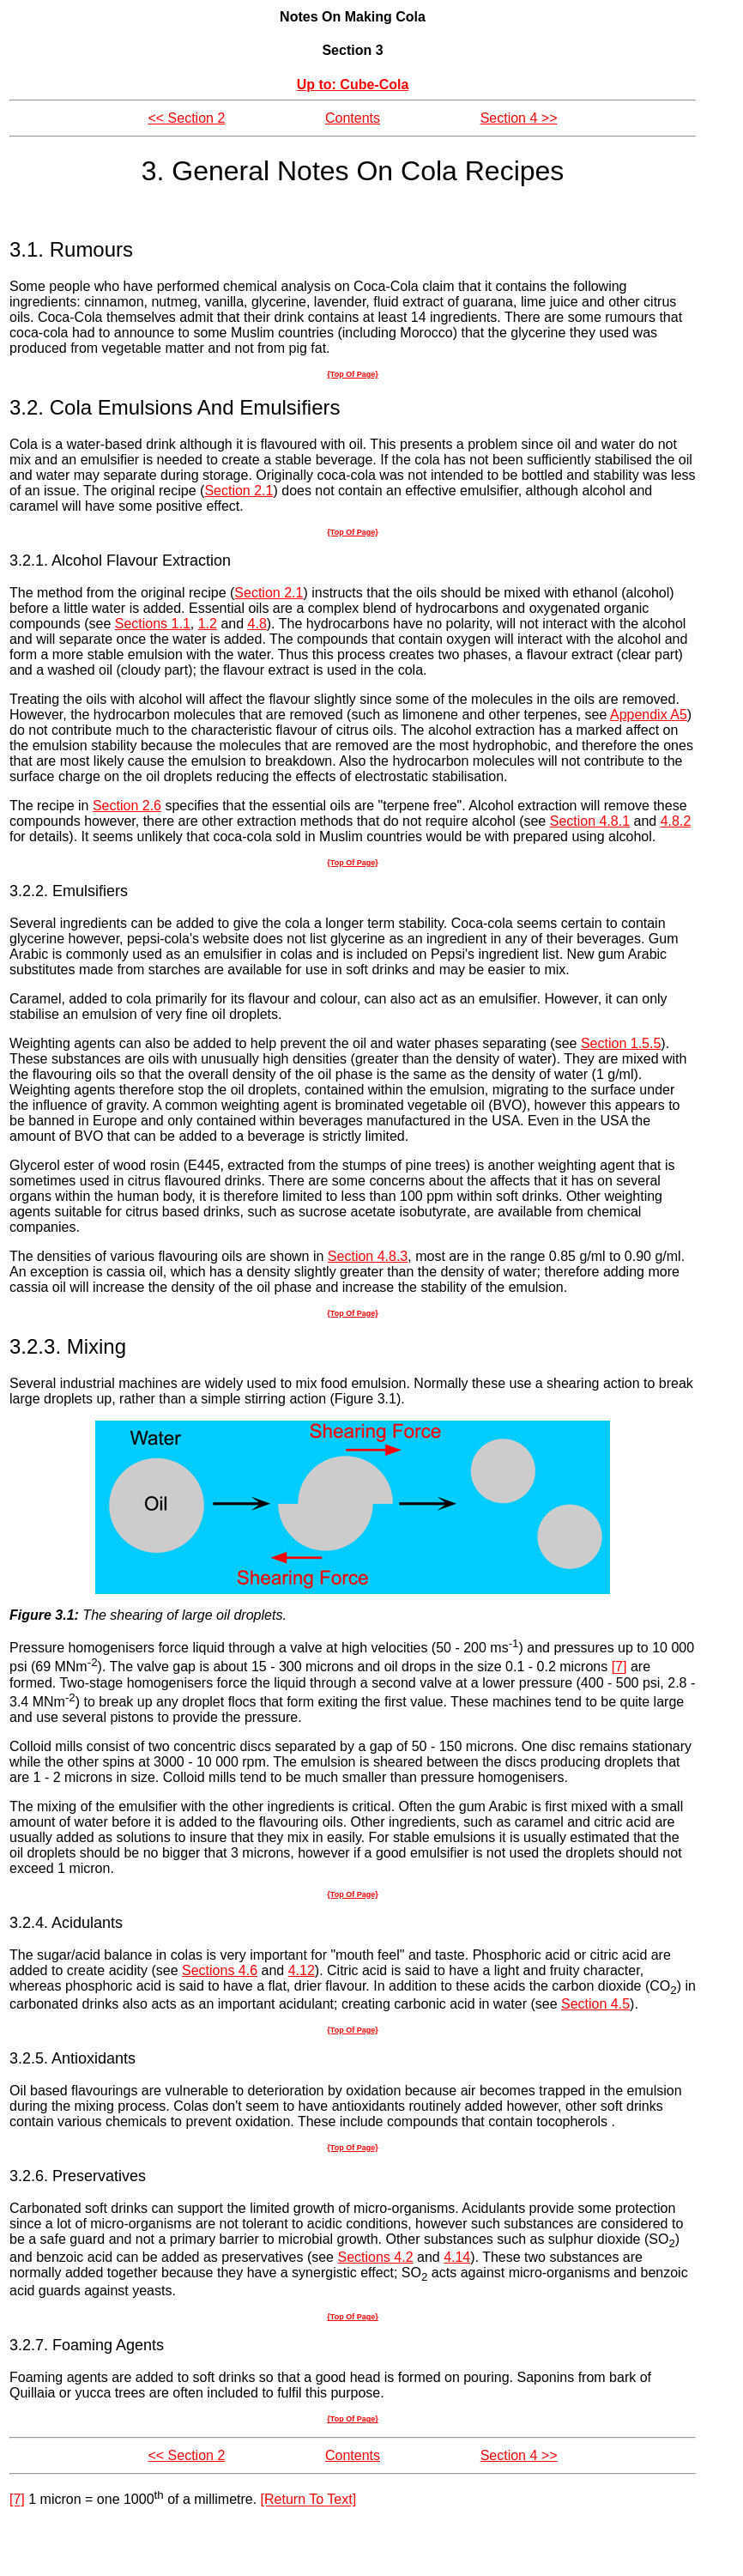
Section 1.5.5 (621, 1043)
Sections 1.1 (152, 623)
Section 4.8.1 (590, 821)
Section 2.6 (127, 805)
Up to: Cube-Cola (353, 84)
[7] (619, 1667)
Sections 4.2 (375, 2257)
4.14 (457, 2257)
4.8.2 (676, 821)
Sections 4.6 (219, 1970)
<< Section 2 (186, 118)
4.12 (301, 1970)
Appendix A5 (648, 714)
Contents (352, 118)
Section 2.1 (238, 490)
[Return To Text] (308, 2500)
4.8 (257, 623)
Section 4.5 (595, 2004)
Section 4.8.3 (368, 1256)
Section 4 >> (519, 118)
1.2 (207, 623)
